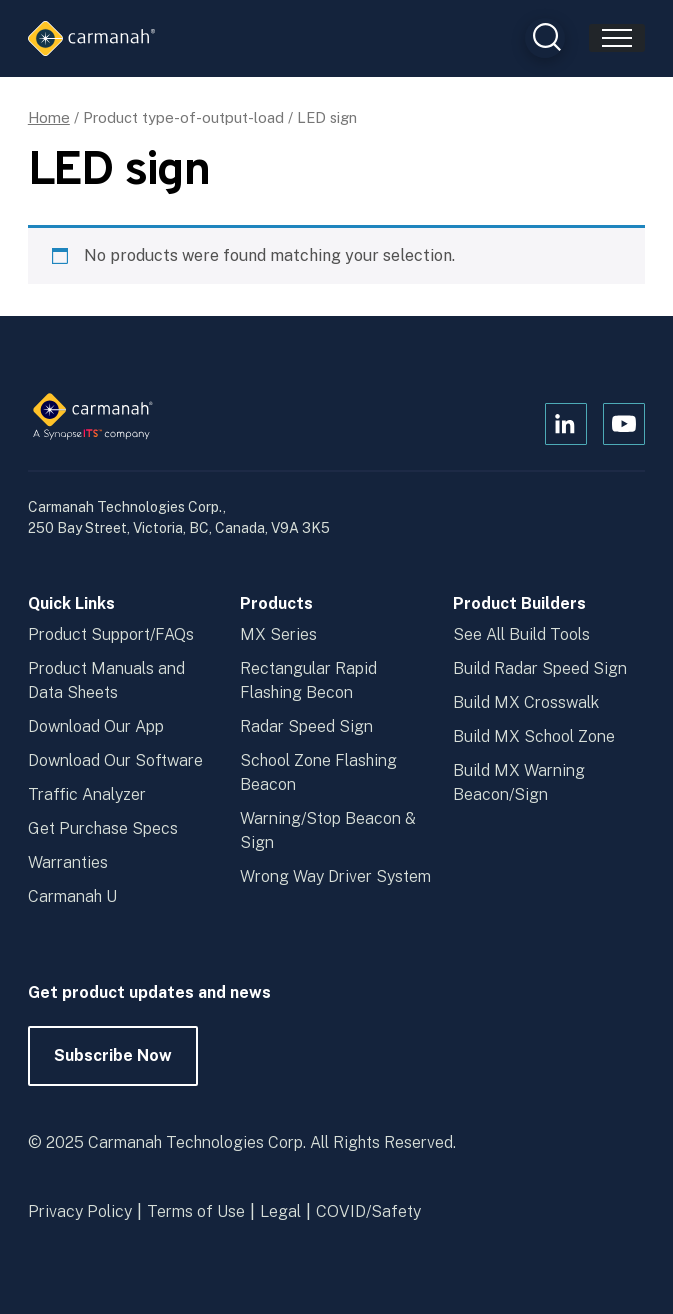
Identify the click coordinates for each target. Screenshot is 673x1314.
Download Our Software (115, 760)
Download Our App (96, 726)
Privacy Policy (80, 1211)
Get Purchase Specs (103, 828)
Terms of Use (196, 1211)
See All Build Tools (521, 634)
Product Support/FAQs (111, 634)
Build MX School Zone (534, 736)
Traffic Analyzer (87, 794)
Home (49, 117)
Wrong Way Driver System (335, 876)
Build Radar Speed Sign (540, 668)
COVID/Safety (368, 1211)
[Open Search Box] (545, 38)
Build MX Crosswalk (526, 702)
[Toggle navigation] (617, 38)
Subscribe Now (113, 1066)
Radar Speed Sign (306, 726)
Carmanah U (72, 896)
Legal (280, 1211)
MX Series (278, 634)
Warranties (68, 862)
